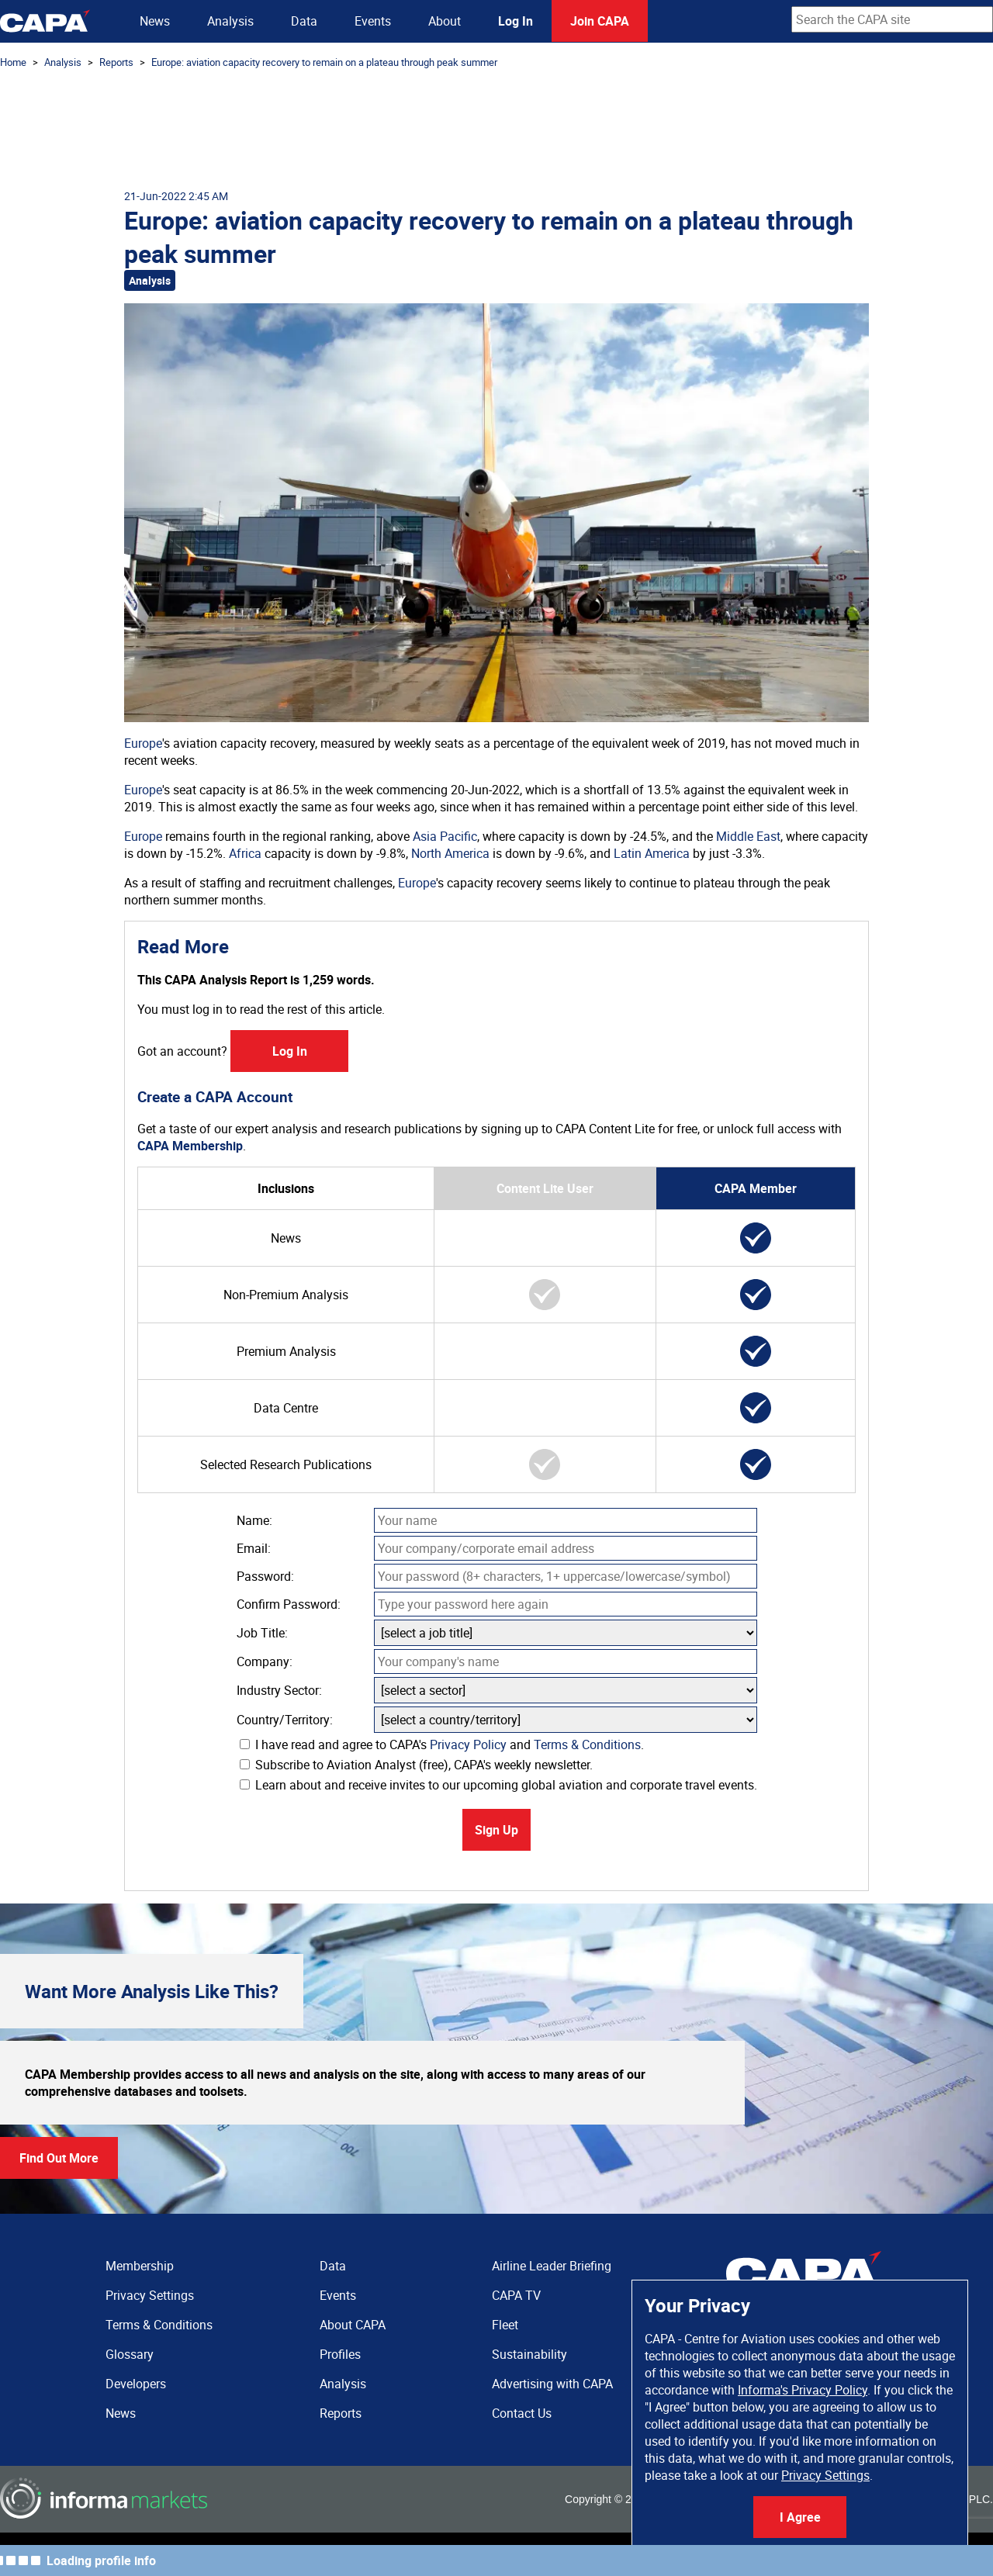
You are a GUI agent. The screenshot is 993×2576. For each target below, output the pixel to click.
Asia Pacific (445, 836)
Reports (116, 62)
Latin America (652, 853)
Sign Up (496, 1829)
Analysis (230, 20)
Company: (264, 1661)
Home (13, 62)
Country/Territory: (285, 1719)
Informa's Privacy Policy (802, 2389)
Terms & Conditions (587, 1744)
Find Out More (59, 2157)
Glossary (130, 2354)
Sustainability (529, 2354)
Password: (265, 1576)
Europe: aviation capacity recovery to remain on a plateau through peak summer (324, 62)
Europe (143, 743)
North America (450, 853)
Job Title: (262, 1632)
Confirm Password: (289, 1604)
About (444, 20)
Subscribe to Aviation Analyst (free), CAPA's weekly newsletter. (416, 1764)
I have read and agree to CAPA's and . (442, 1744)
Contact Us (522, 2413)
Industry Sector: (279, 1690)
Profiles (340, 2354)
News (155, 20)
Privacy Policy (468, 1744)
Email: (254, 1548)
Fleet (505, 2324)
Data (304, 20)
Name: (254, 1520)
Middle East (748, 836)
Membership (140, 2265)
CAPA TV (516, 2295)
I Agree (800, 2517)
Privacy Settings (825, 2475)
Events (373, 20)
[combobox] (892, 19)
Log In (515, 20)
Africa (245, 853)
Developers (136, 2383)
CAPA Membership (190, 1145)
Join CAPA (599, 20)
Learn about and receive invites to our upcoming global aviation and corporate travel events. (498, 1784)
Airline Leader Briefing (551, 2265)
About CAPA (353, 2324)
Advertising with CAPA (552, 2383)
